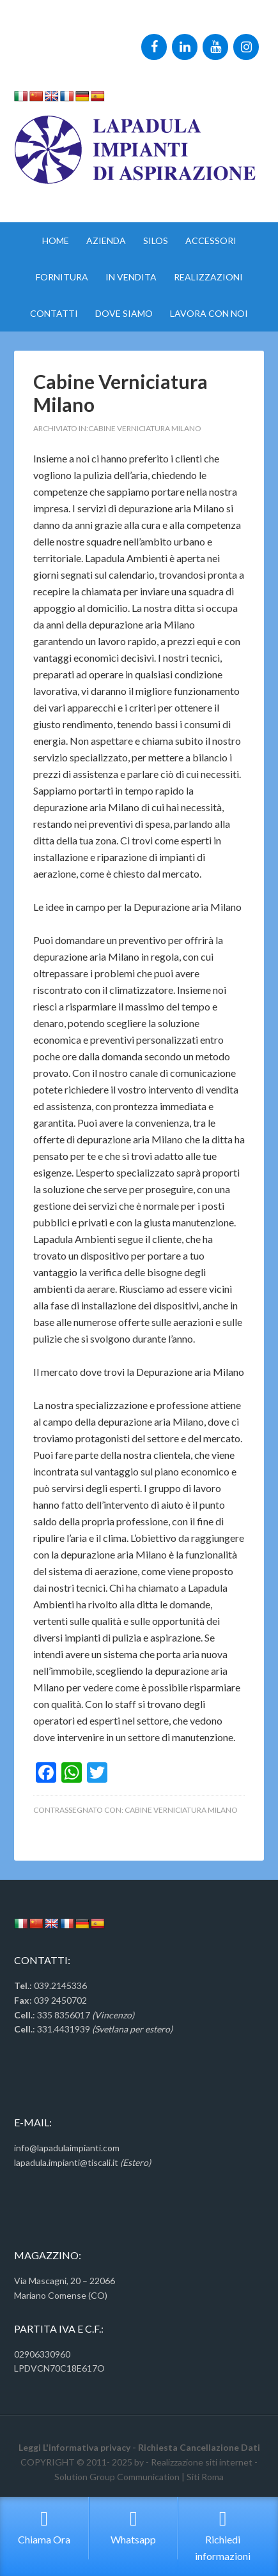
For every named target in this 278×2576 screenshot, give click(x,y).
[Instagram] (246, 47)
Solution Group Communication (117, 2476)
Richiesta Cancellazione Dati (199, 2447)
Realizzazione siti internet (201, 2462)
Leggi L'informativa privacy (74, 2447)
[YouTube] (215, 47)
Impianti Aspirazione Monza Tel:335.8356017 (139, 23)
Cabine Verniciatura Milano (144, 428)
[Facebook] (154, 47)
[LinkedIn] (184, 47)
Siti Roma (205, 2476)
